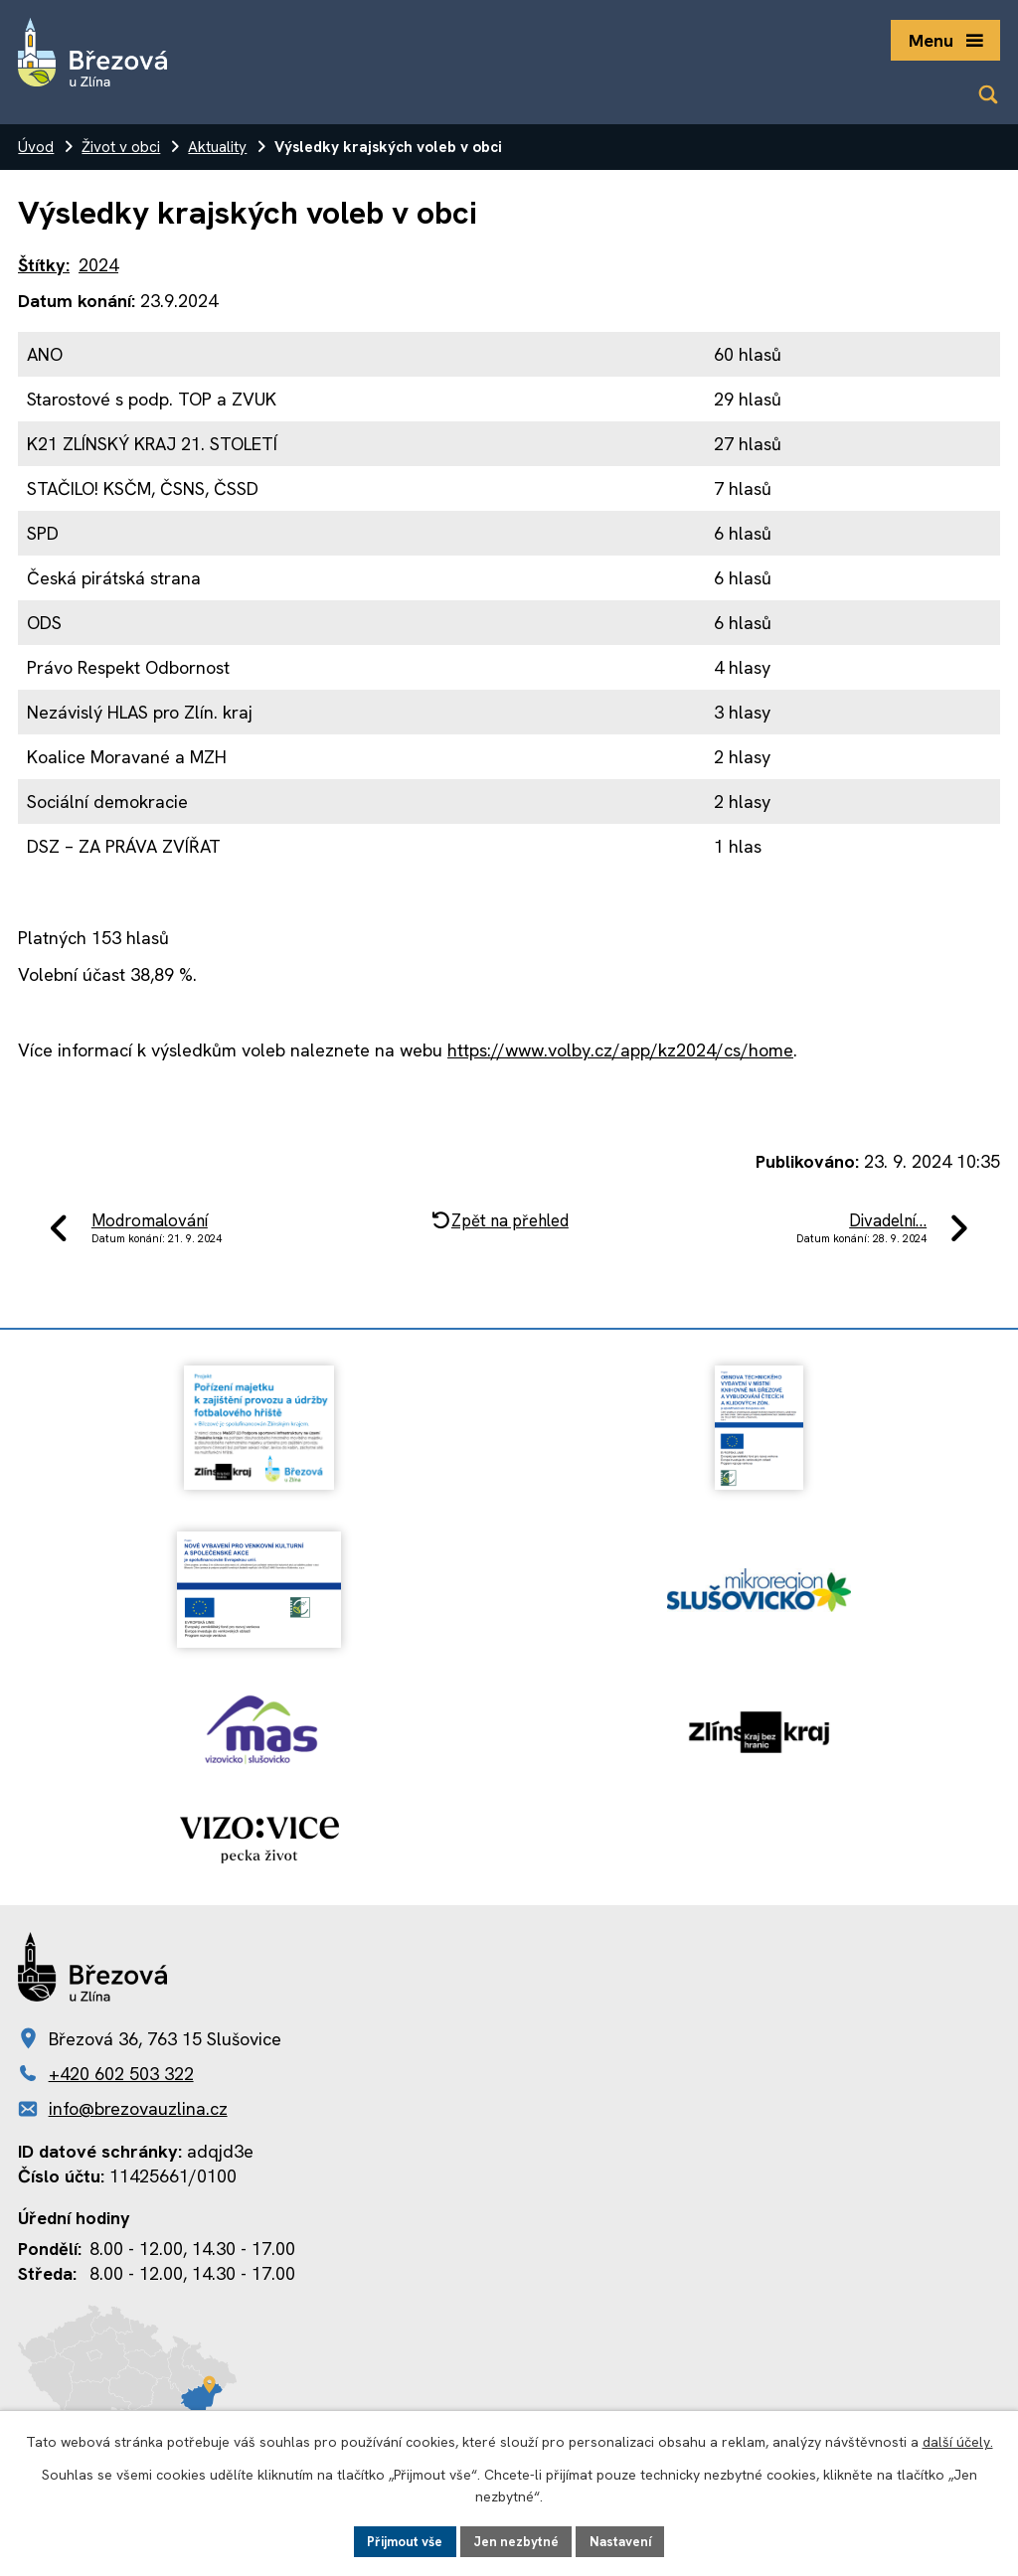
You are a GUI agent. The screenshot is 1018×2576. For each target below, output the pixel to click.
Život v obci (121, 147)
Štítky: (44, 264)
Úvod (36, 147)
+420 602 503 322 (121, 2073)
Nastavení (626, 2540)
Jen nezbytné (517, 2540)
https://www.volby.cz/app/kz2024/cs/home (620, 1050)
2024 (98, 264)
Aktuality (217, 147)
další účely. (958, 2441)
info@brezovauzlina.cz (138, 2108)
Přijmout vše (400, 2540)
